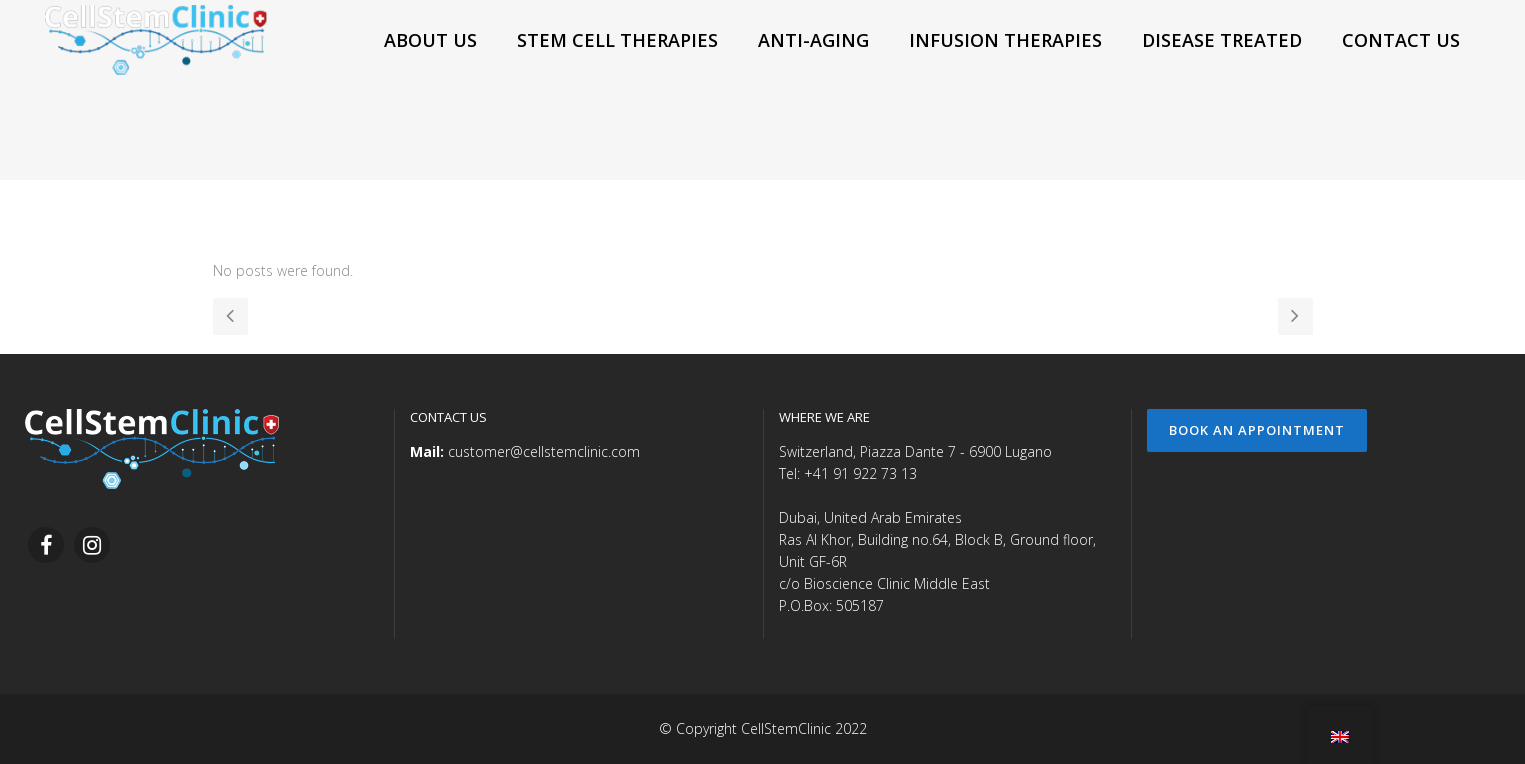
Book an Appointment (1257, 430)
